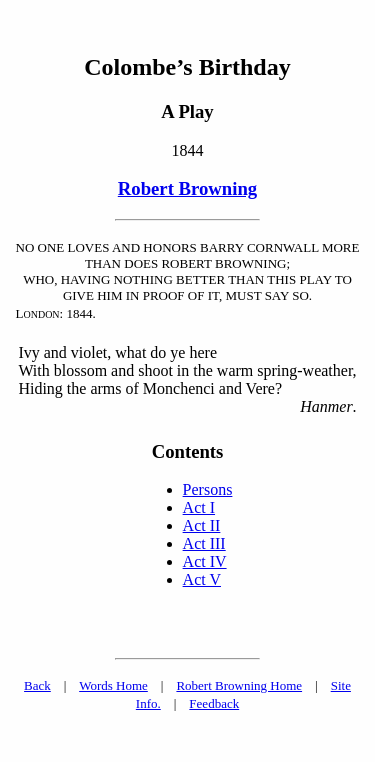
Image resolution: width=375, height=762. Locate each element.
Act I (199, 507)
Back (37, 685)
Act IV (205, 561)
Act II (202, 525)
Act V (202, 579)
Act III (204, 543)
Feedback (214, 703)
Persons (208, 489)
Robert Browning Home (239, 685)
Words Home (113, 685)
